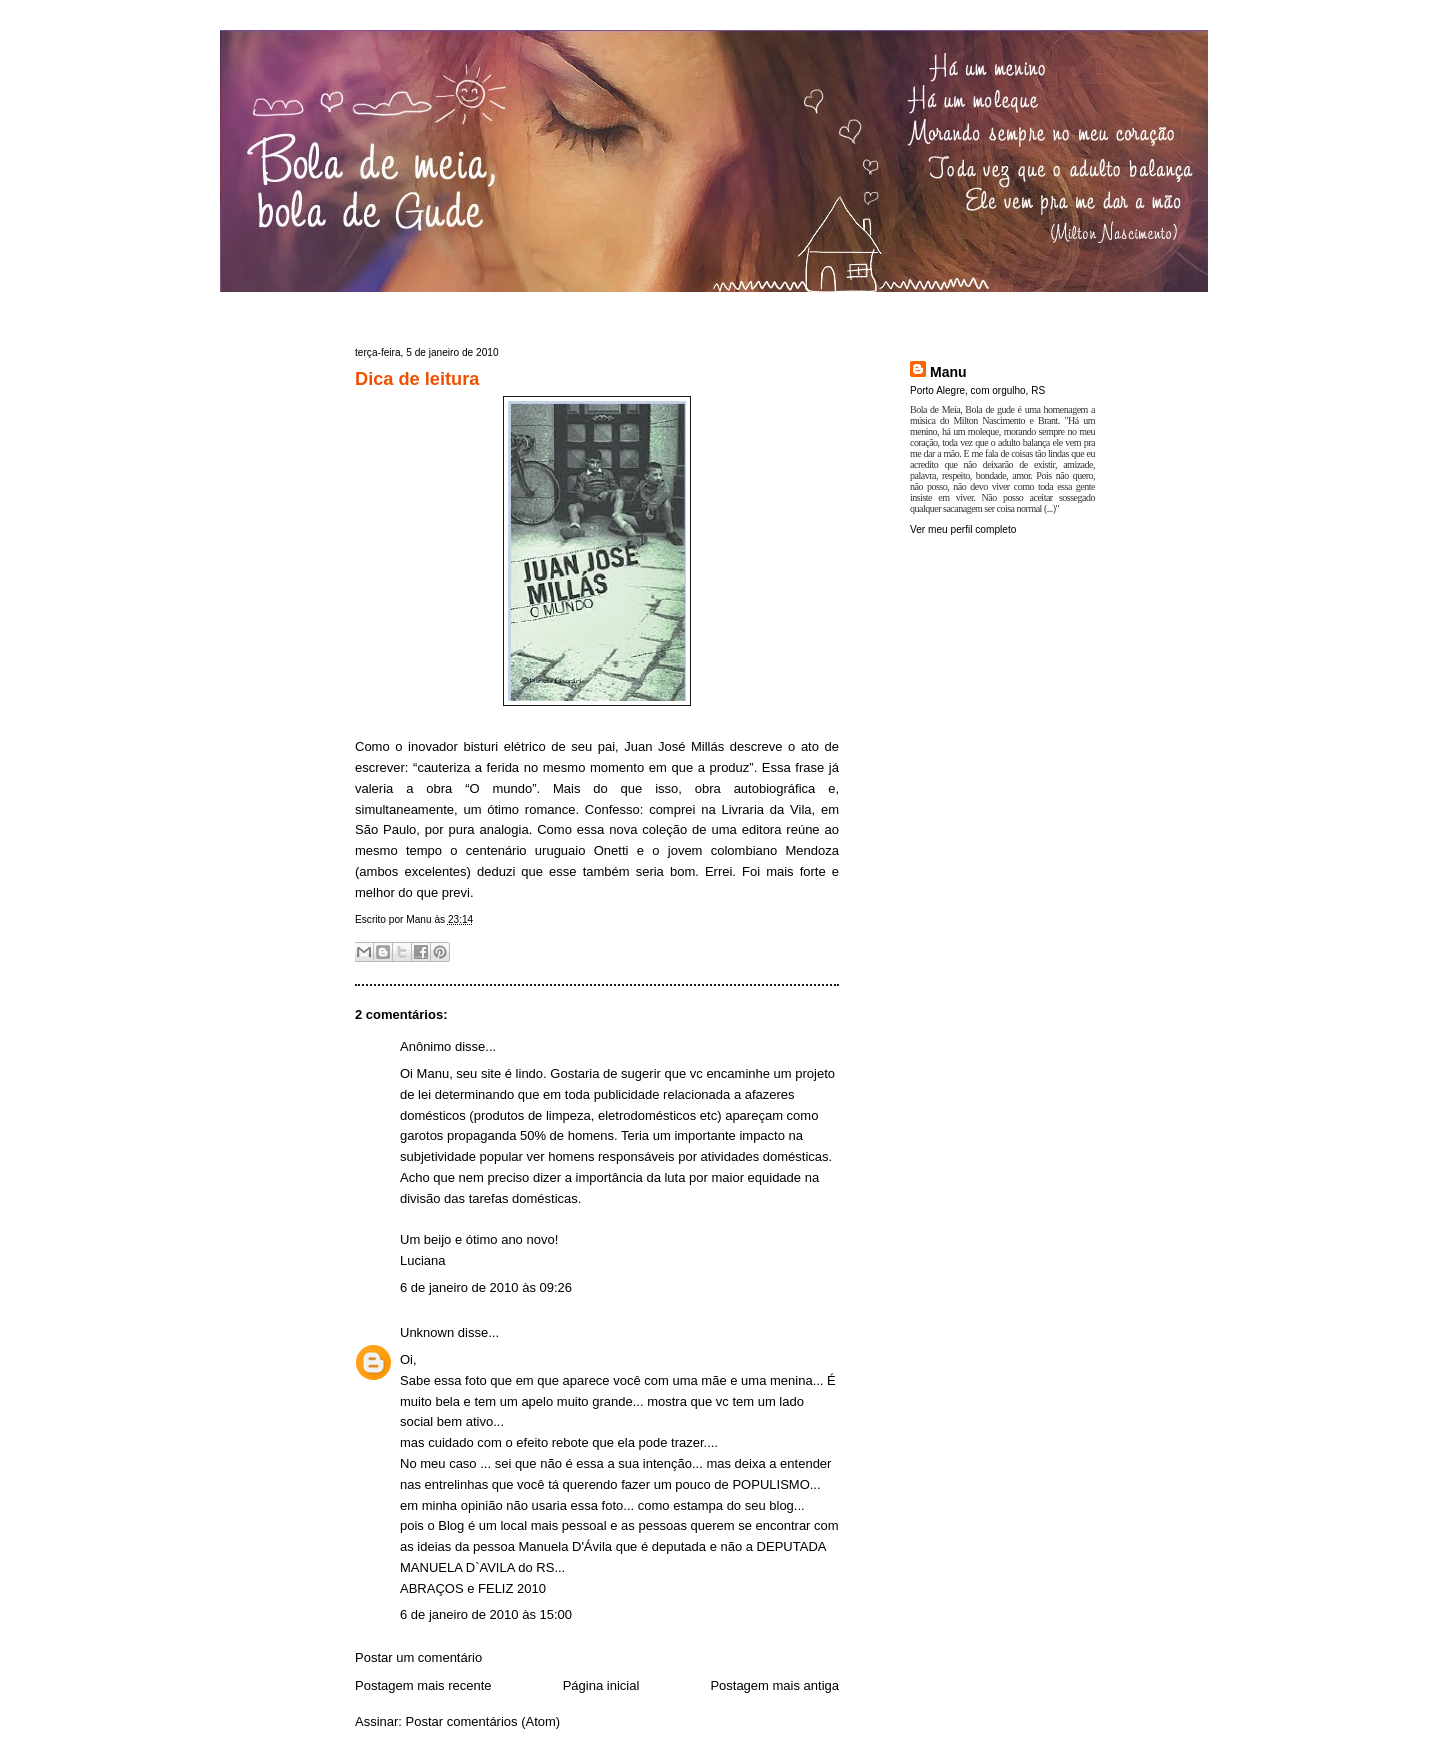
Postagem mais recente (423, 1685)
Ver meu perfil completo (963, 529)
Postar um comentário (418, 1657)
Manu (948, 372)
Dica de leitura (417, 379)
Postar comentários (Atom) (483, 1721)
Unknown (427, 1332)
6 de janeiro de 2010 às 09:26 (486, 1287)
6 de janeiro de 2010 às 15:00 (486, 1614)
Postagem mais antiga (774, 1685)
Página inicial (601, 1685)
